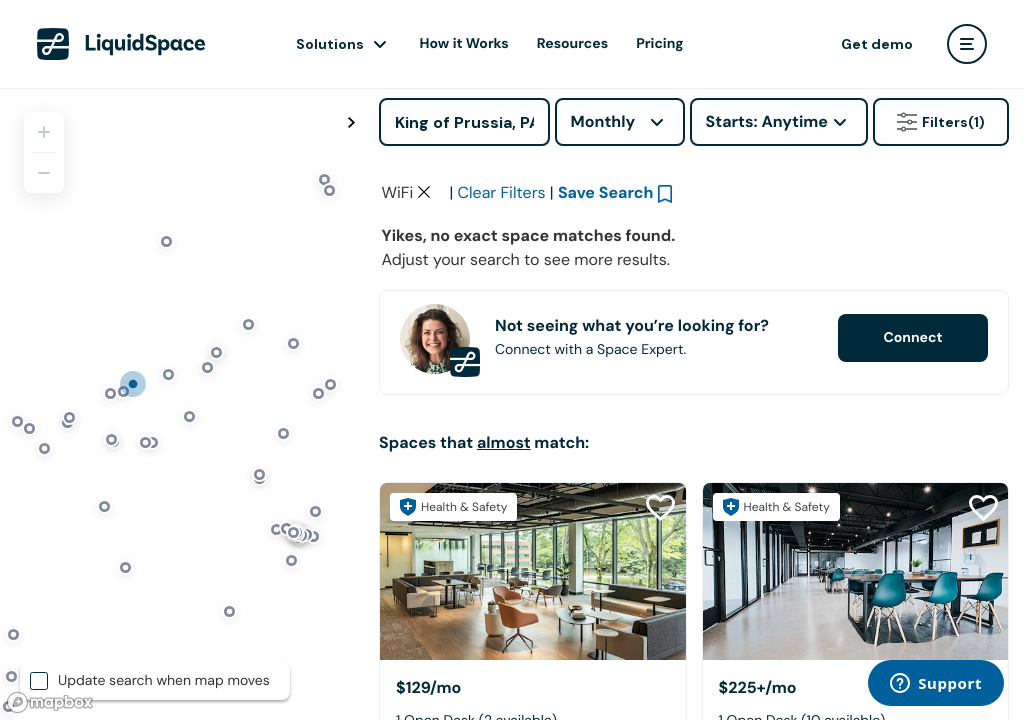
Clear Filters (502, 192)
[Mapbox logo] (50, 702)
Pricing (659, 44)
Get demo (877, 44)
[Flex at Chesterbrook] (533, 571)
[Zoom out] (44, 173)
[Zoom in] (44, 132)
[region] (182, 404)
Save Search (606, 192)
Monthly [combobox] (603, 121)
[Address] (464, 122)
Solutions (330, 44)
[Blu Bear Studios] (856, 571)
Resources (572, 44)
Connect (912, 338)
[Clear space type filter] (424, 192)
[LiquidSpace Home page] (121, 44)
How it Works (464, 44)
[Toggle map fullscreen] (351, 123)
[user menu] (967, 44)
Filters (941, 122)
